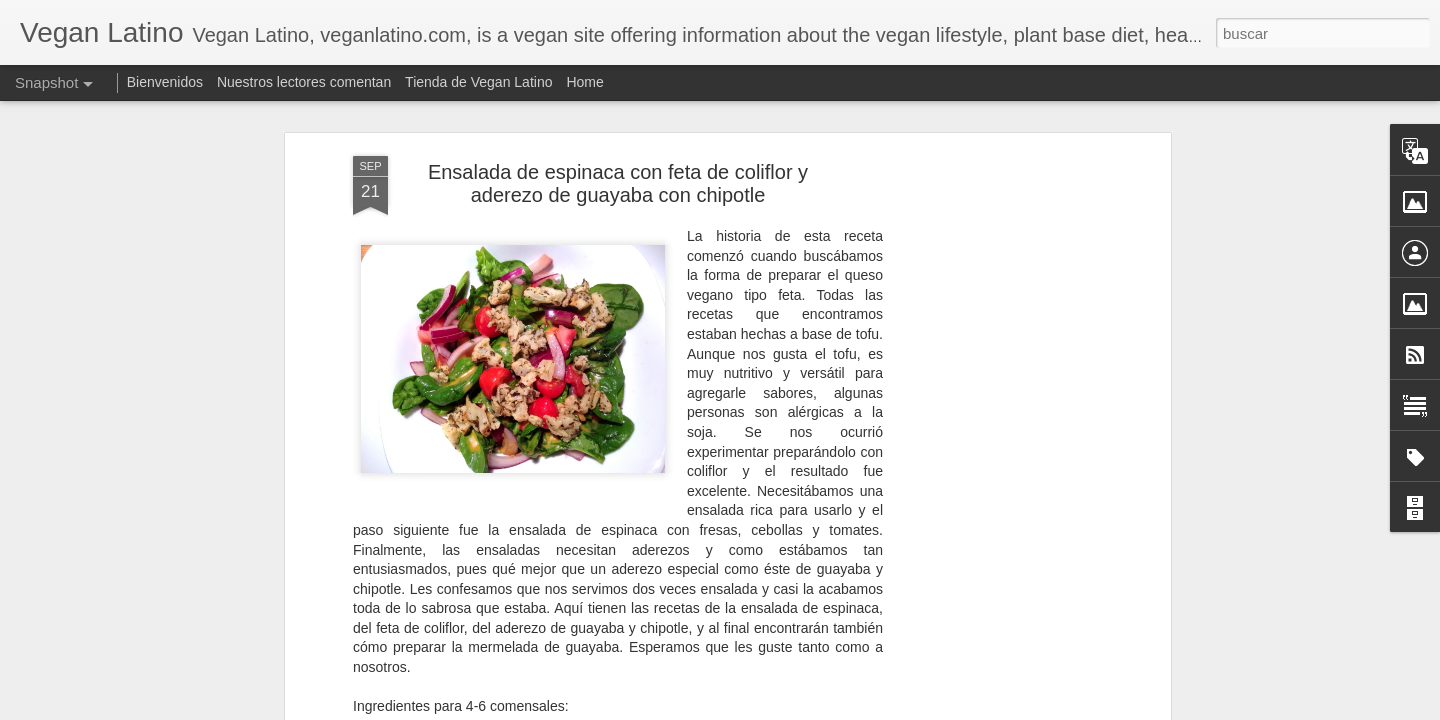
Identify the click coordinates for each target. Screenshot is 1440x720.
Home (584, 82)
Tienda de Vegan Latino (478, 82)
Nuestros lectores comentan (304, 82)
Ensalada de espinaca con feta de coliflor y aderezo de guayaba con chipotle (618, 171)
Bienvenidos (165, 82)
